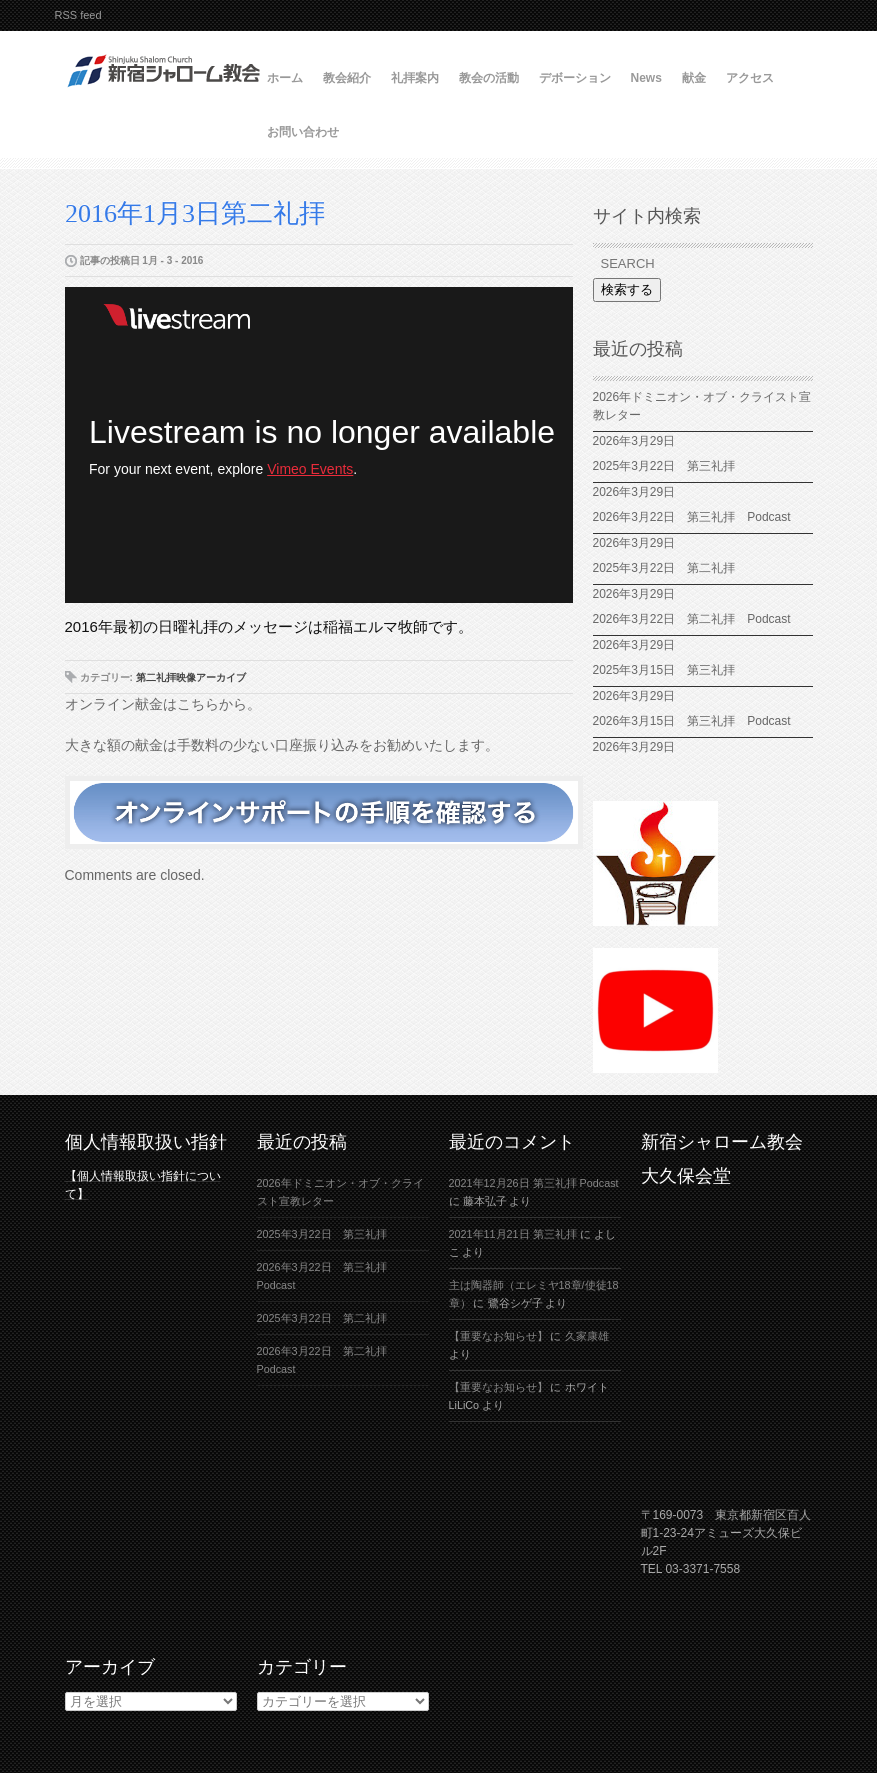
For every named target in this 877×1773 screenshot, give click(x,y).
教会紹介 (347, 78)
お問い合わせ (303, 132)
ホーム (285, 78)
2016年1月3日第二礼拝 (195, 213)
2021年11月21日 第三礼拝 (513, 1234)
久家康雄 (587, 1336)
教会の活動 (489, 78)
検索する (627, 289)
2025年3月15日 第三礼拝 (670, 670)
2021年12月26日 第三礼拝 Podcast (534, 1183)
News (646, 78)
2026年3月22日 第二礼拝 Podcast (692, 619)
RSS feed (78, 15)
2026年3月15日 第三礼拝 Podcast (692, 721)
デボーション (575, 78)
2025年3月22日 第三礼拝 (664, 466)
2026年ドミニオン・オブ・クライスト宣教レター (702, 406)
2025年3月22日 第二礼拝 (670, 568)
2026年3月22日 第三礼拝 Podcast (692, 517)
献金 (694, 78)
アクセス (750, 78)
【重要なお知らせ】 (498, 1336)
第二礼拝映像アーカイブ (191, 677)
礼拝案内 (415, 78)
